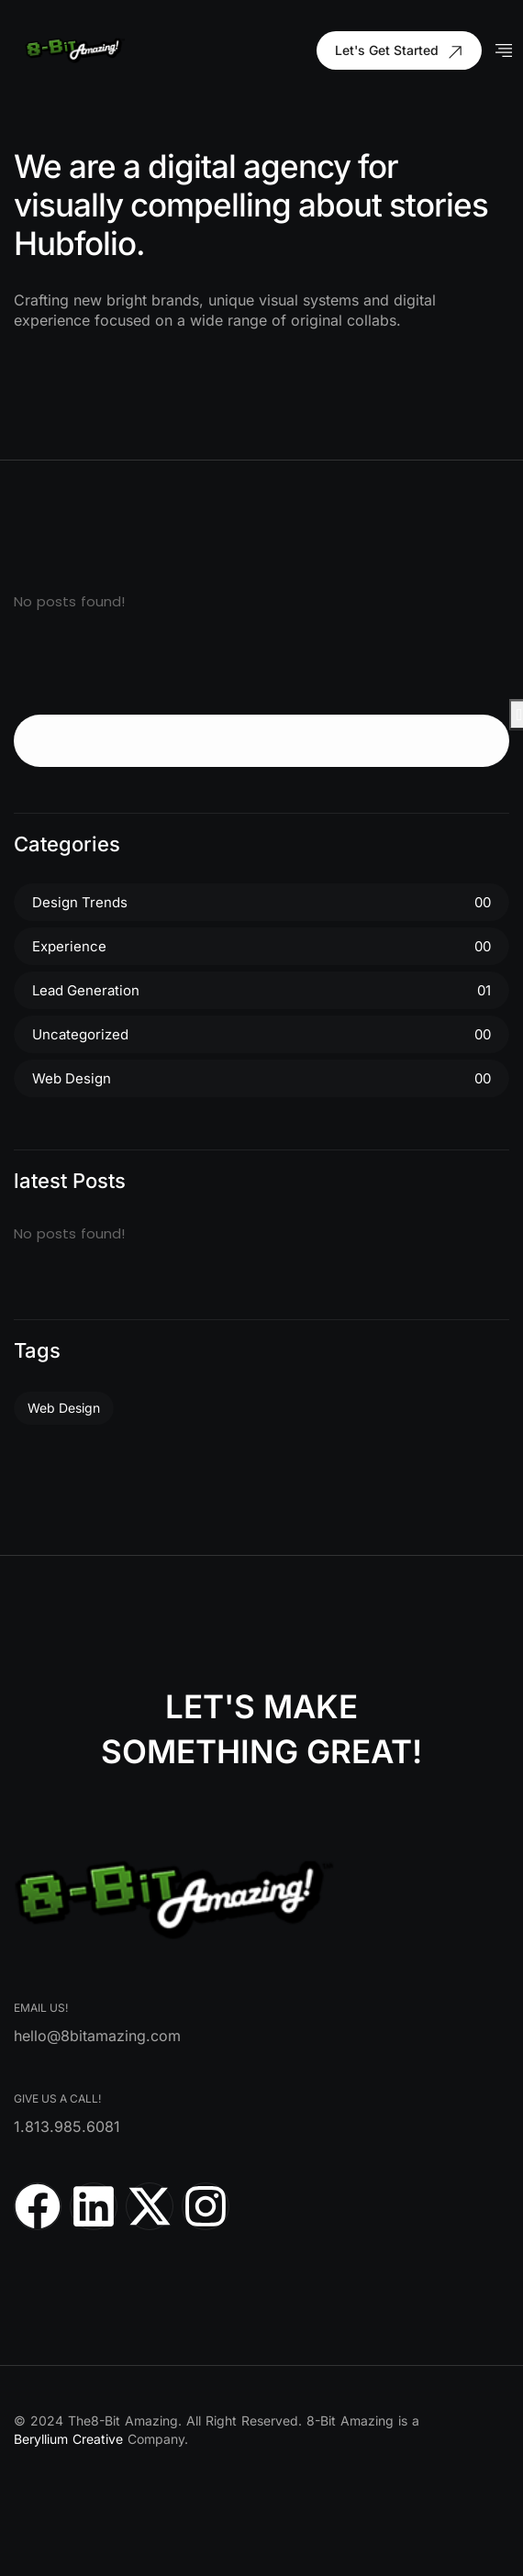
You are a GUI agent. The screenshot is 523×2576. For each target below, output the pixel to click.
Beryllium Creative (68, 2439)
